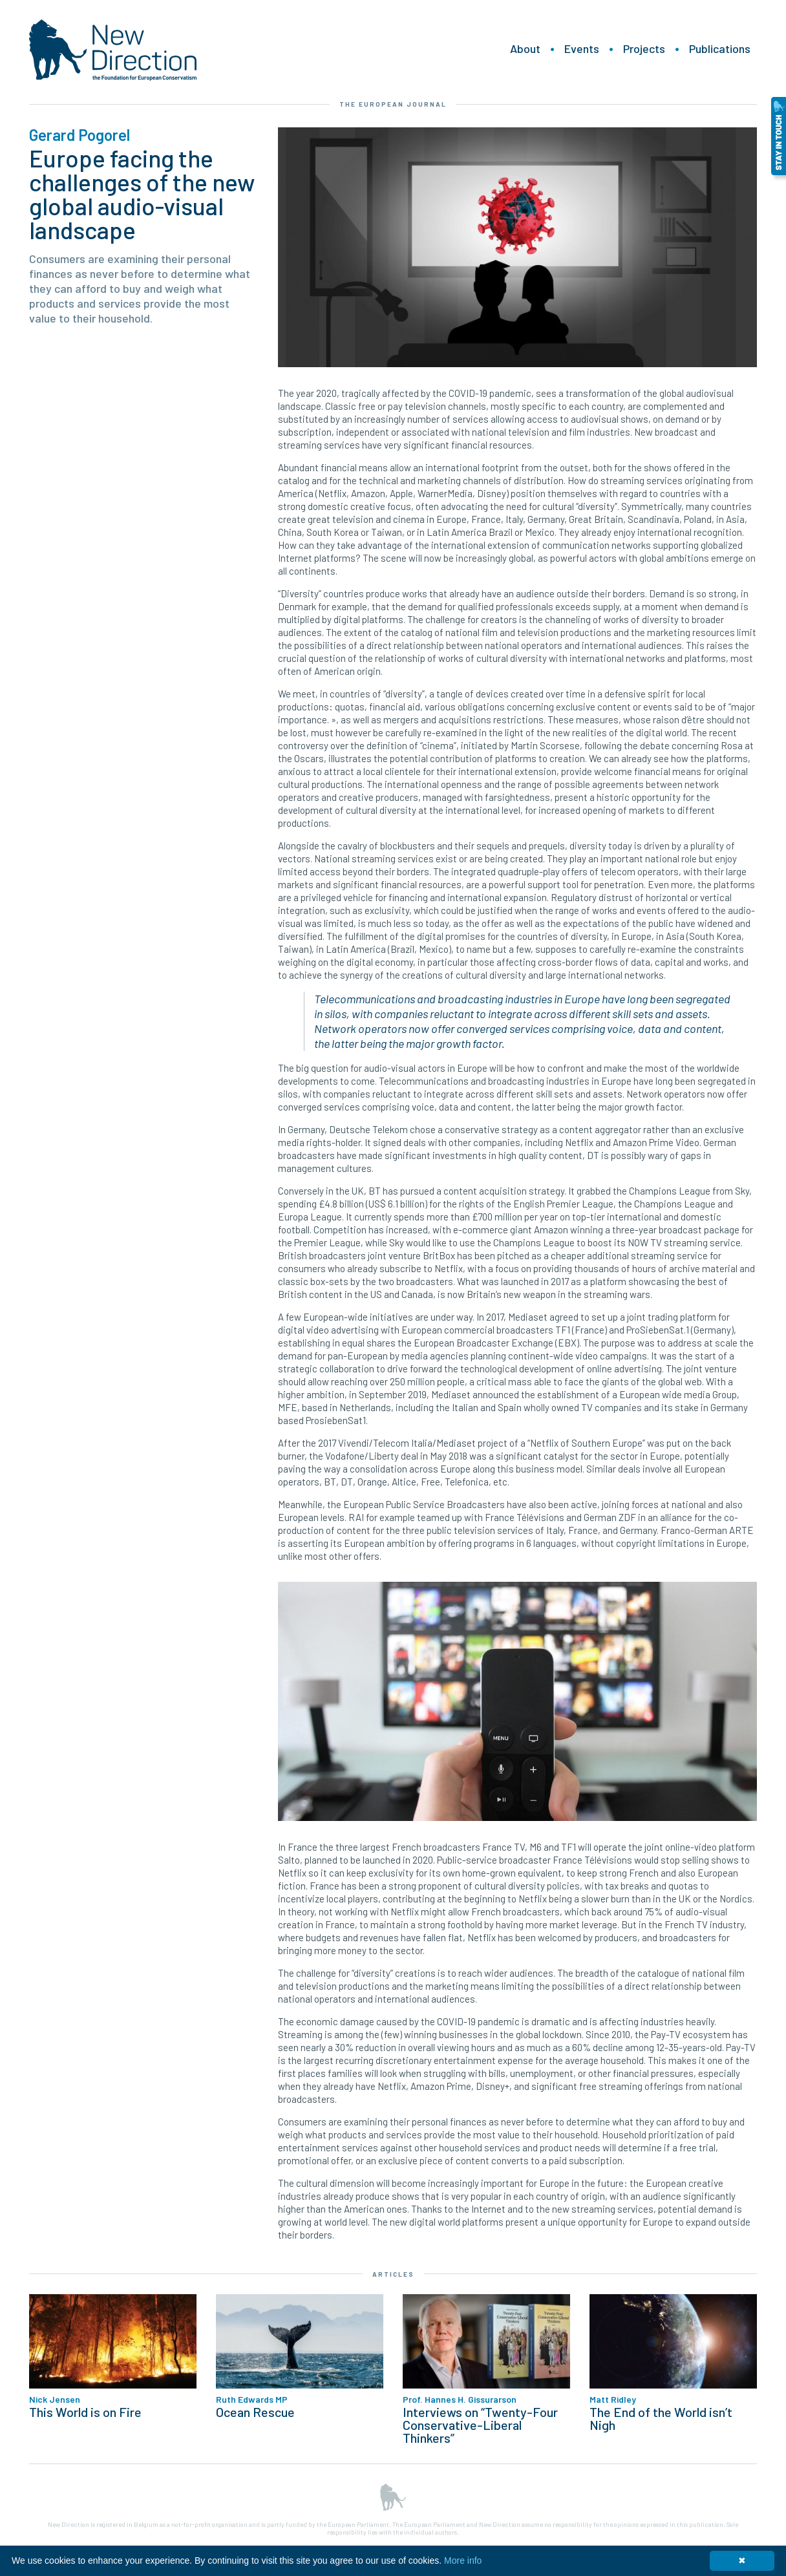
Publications (719, 48)
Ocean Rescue (255, 2411)
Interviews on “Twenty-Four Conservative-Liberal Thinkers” (480, 2424)
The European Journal (393, 104)
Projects (644, 48)
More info (463, 2560)
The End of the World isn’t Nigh (661, 2418)
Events (581, 48)
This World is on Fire (85, 2411)
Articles (393, 2274)
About (525, 48)
